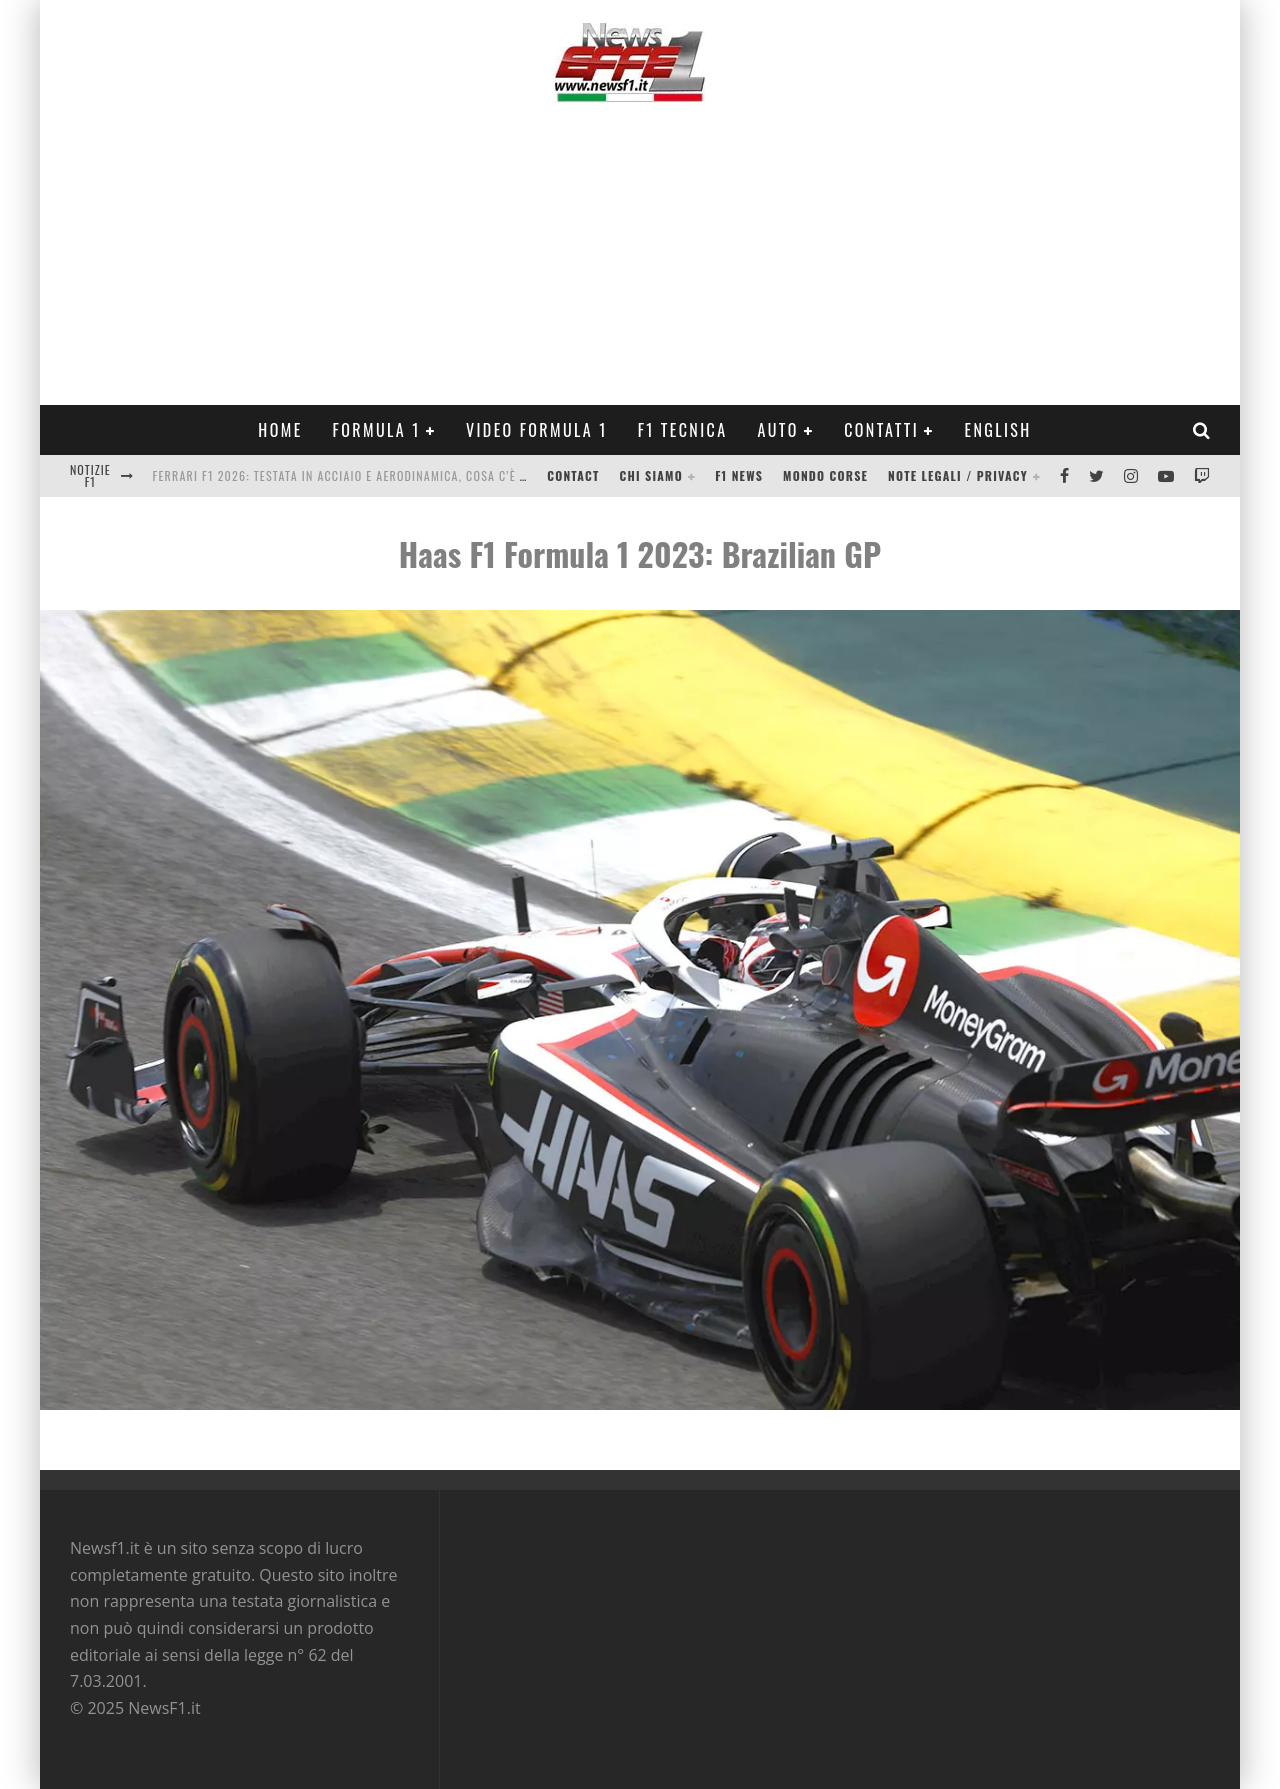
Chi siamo (651, 475)
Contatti (881, 430)
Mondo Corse (825, 475)
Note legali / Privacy (958, 475)
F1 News (739, 475)
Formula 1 (377, 430)
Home (280, 430)
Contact (573, 475)
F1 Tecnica (683, 430)
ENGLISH (997, 430)
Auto (778, 430)
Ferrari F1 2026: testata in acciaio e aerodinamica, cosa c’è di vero (358, 475)
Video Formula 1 (537, 430)
